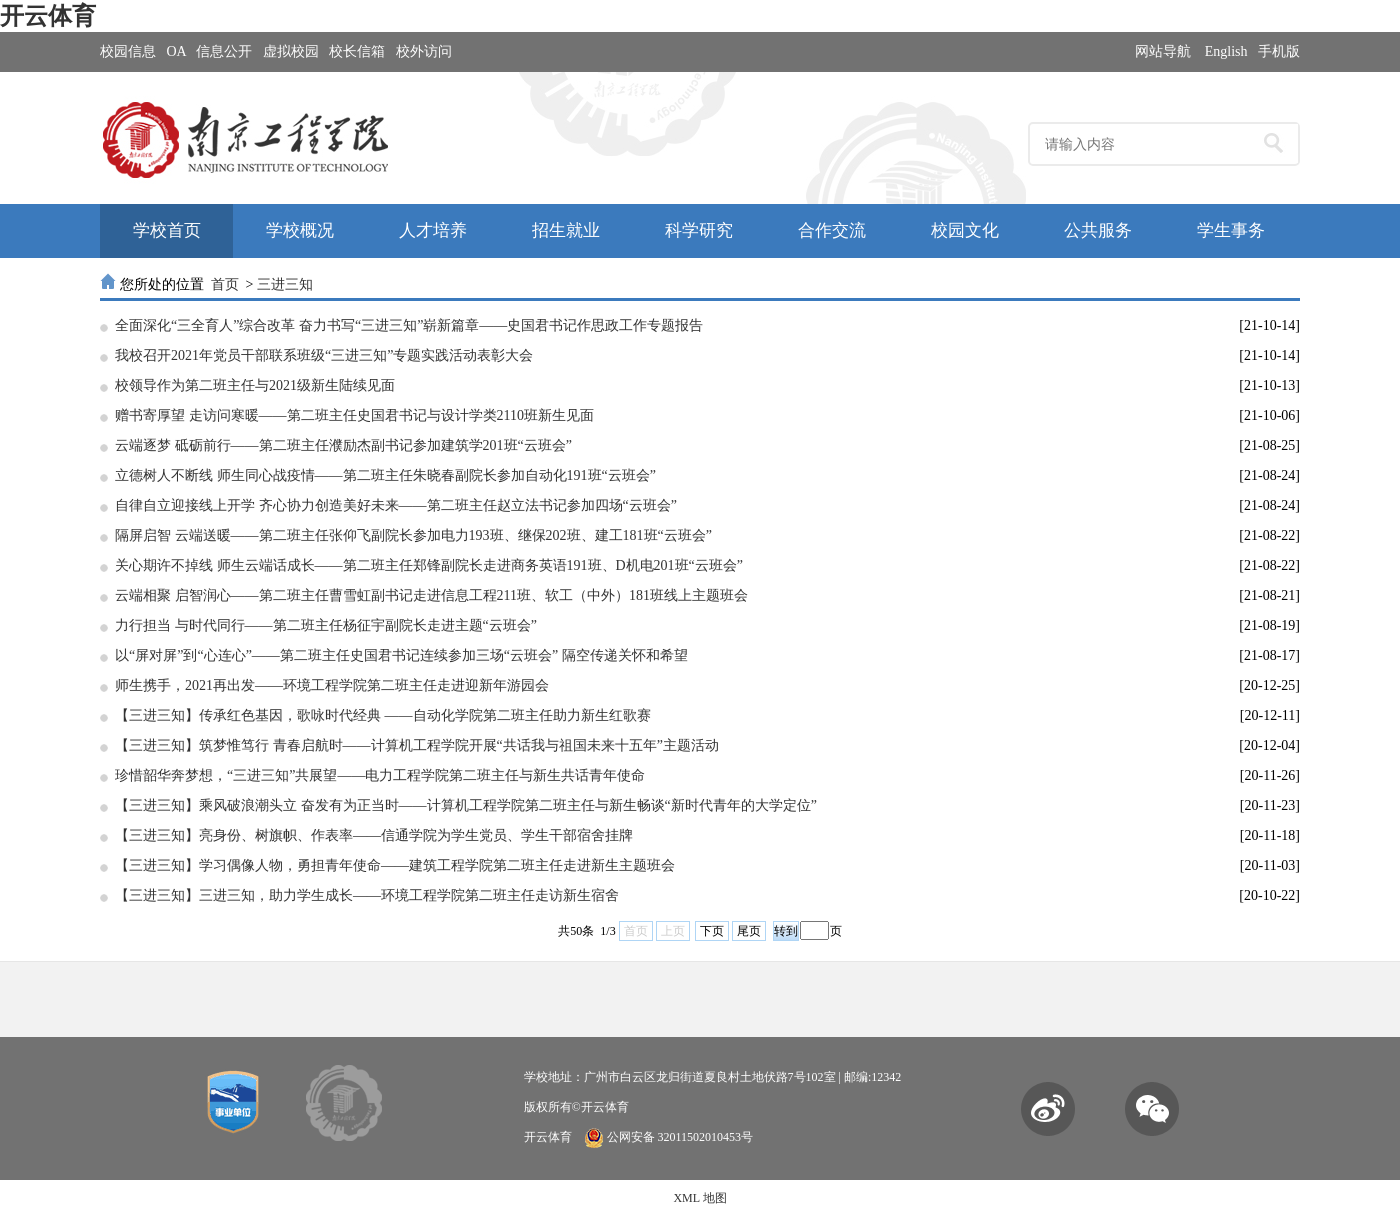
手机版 (1279, 51)
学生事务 (1231, 230)
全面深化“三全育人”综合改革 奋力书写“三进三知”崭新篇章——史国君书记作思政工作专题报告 (409, 325)
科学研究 (699, 230)
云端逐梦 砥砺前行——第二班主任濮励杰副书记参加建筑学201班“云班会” (343, 445)
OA (176, 51)
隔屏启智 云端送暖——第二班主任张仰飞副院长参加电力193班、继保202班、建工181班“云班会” (413, 535)
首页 (225, 284)
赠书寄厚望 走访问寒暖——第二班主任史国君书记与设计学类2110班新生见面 (354, 415)
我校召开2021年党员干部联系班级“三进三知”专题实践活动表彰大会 (324, 355)
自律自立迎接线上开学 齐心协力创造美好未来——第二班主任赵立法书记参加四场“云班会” (396, 505)
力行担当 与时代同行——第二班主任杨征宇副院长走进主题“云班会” (326, 625)
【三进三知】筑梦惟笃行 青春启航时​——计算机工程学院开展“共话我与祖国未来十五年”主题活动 (417, 745)
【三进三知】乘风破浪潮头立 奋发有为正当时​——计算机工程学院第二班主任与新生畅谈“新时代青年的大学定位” (466, 805)
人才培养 (433, 230)
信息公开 (224, 51)
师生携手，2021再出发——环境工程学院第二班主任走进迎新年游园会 (332, 685)
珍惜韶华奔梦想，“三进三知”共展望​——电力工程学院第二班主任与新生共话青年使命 (380, 775)
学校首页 (167, 230)
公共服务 (1098, 230)
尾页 (749, 931)
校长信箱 (357, 51)
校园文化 (965, 230)
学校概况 (300, 230)
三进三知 (285, 284)
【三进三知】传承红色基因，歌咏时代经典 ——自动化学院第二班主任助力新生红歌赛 (383, 715)
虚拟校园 (291, 51)
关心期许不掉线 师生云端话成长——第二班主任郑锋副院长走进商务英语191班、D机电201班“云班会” (429, 565)
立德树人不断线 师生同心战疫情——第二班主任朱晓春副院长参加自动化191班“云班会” (385, 475)
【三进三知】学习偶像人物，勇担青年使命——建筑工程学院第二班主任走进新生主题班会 (395, 865)
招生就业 (566, 230)
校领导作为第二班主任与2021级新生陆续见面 (255, 385)
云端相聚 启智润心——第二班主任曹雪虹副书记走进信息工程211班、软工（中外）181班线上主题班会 (431, 595)
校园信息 (128, 51)
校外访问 (424, 51)
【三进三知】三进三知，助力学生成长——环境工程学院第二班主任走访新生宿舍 (367, 895)
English (1226, 51)
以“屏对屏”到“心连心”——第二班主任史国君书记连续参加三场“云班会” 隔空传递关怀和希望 (401, 655)
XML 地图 (699, 1198)
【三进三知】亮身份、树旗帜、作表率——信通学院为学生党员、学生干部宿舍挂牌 (374, 835)
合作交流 (832, 230)
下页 (712, 931)
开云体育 (48, 16)
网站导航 (1163, 51)
